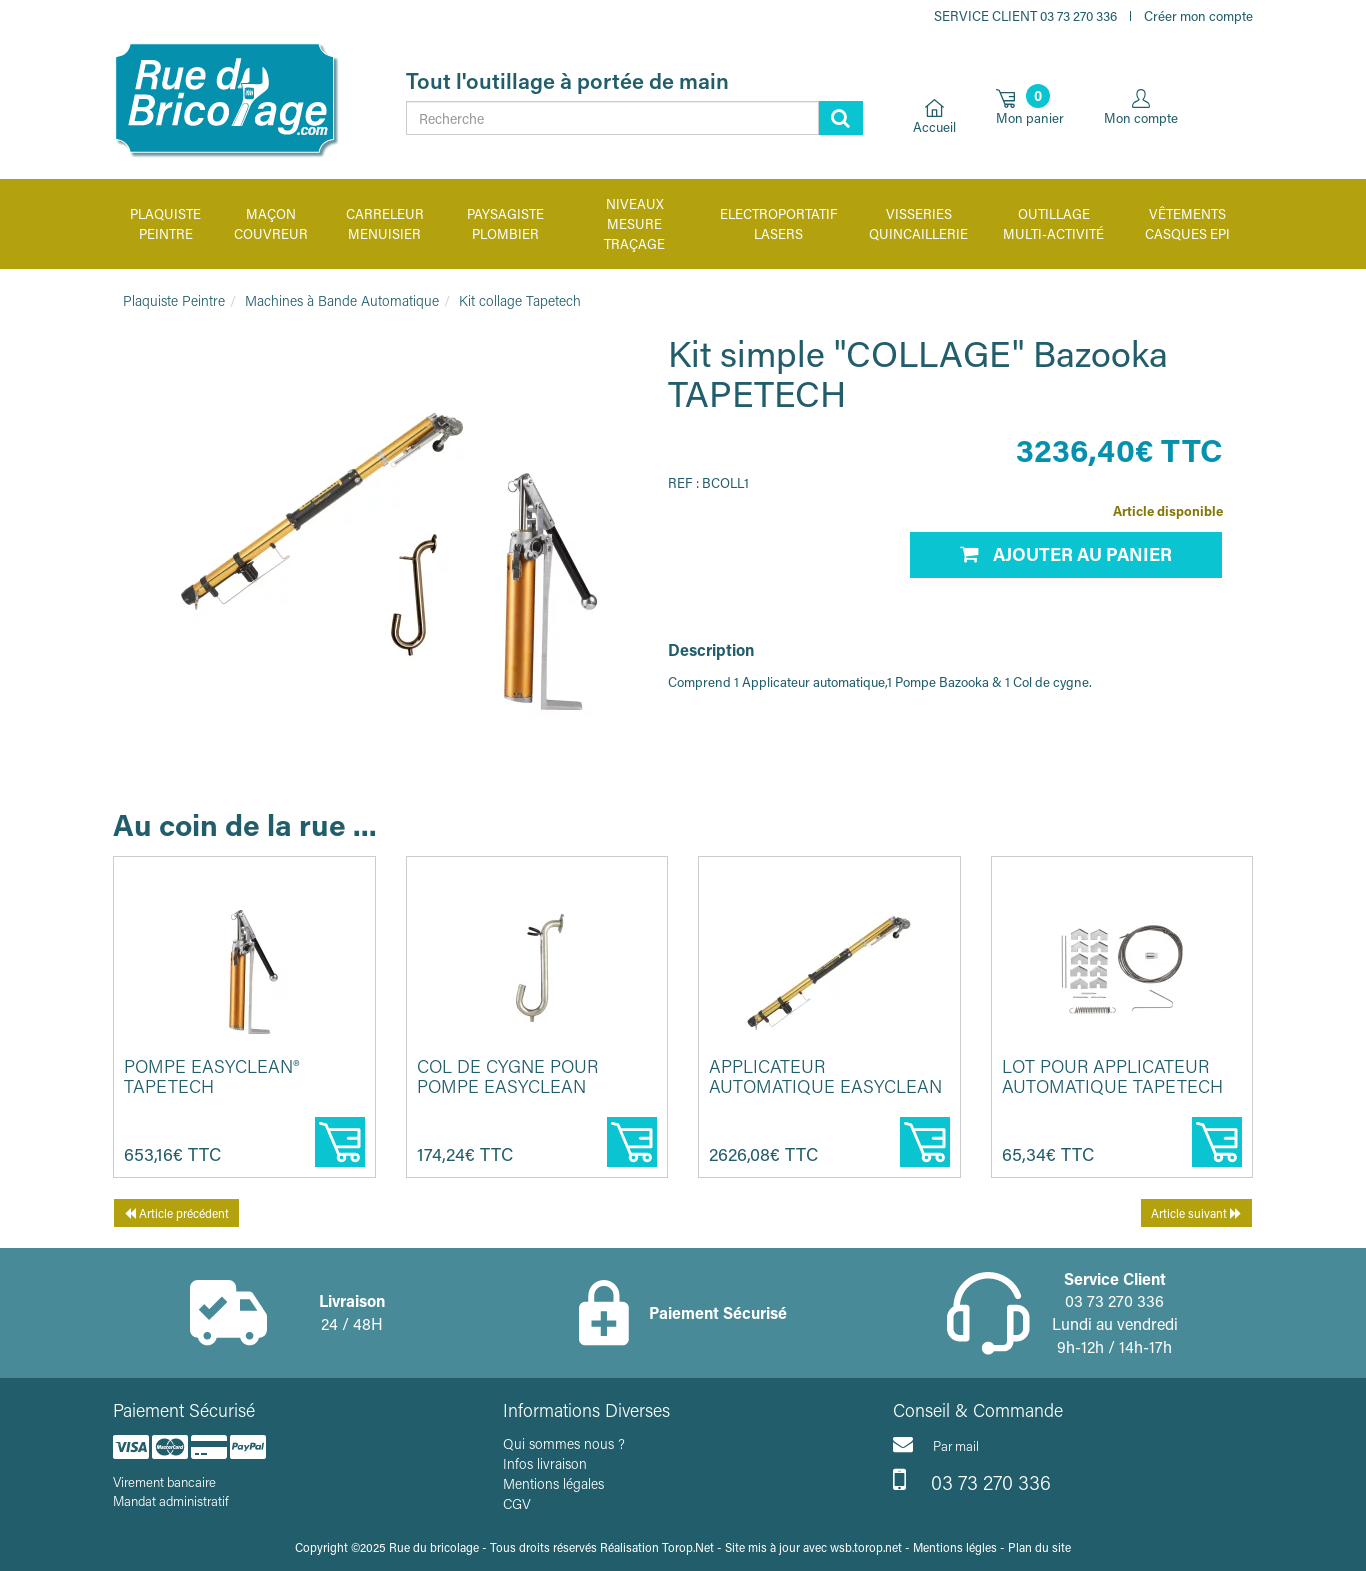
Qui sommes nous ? (564, 1443)
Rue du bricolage (434, 1547)
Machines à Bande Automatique (342, 300)
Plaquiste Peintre (174, 300)
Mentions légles (955, 1547)
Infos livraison (545, 1463)
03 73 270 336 (972, 1480)
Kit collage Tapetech (520, 300)
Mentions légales (553, 1483)
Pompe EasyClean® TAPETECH (211, 1076)
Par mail (936, 1444)
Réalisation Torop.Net (657, 1547)
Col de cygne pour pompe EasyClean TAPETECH (507, 1086)
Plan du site (1039, 1547)
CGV (517, 1503)
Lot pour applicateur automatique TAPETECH (1112, 1076)
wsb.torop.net (866, 1547)
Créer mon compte (1198, 15)
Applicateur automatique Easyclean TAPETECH (825, 1086)
